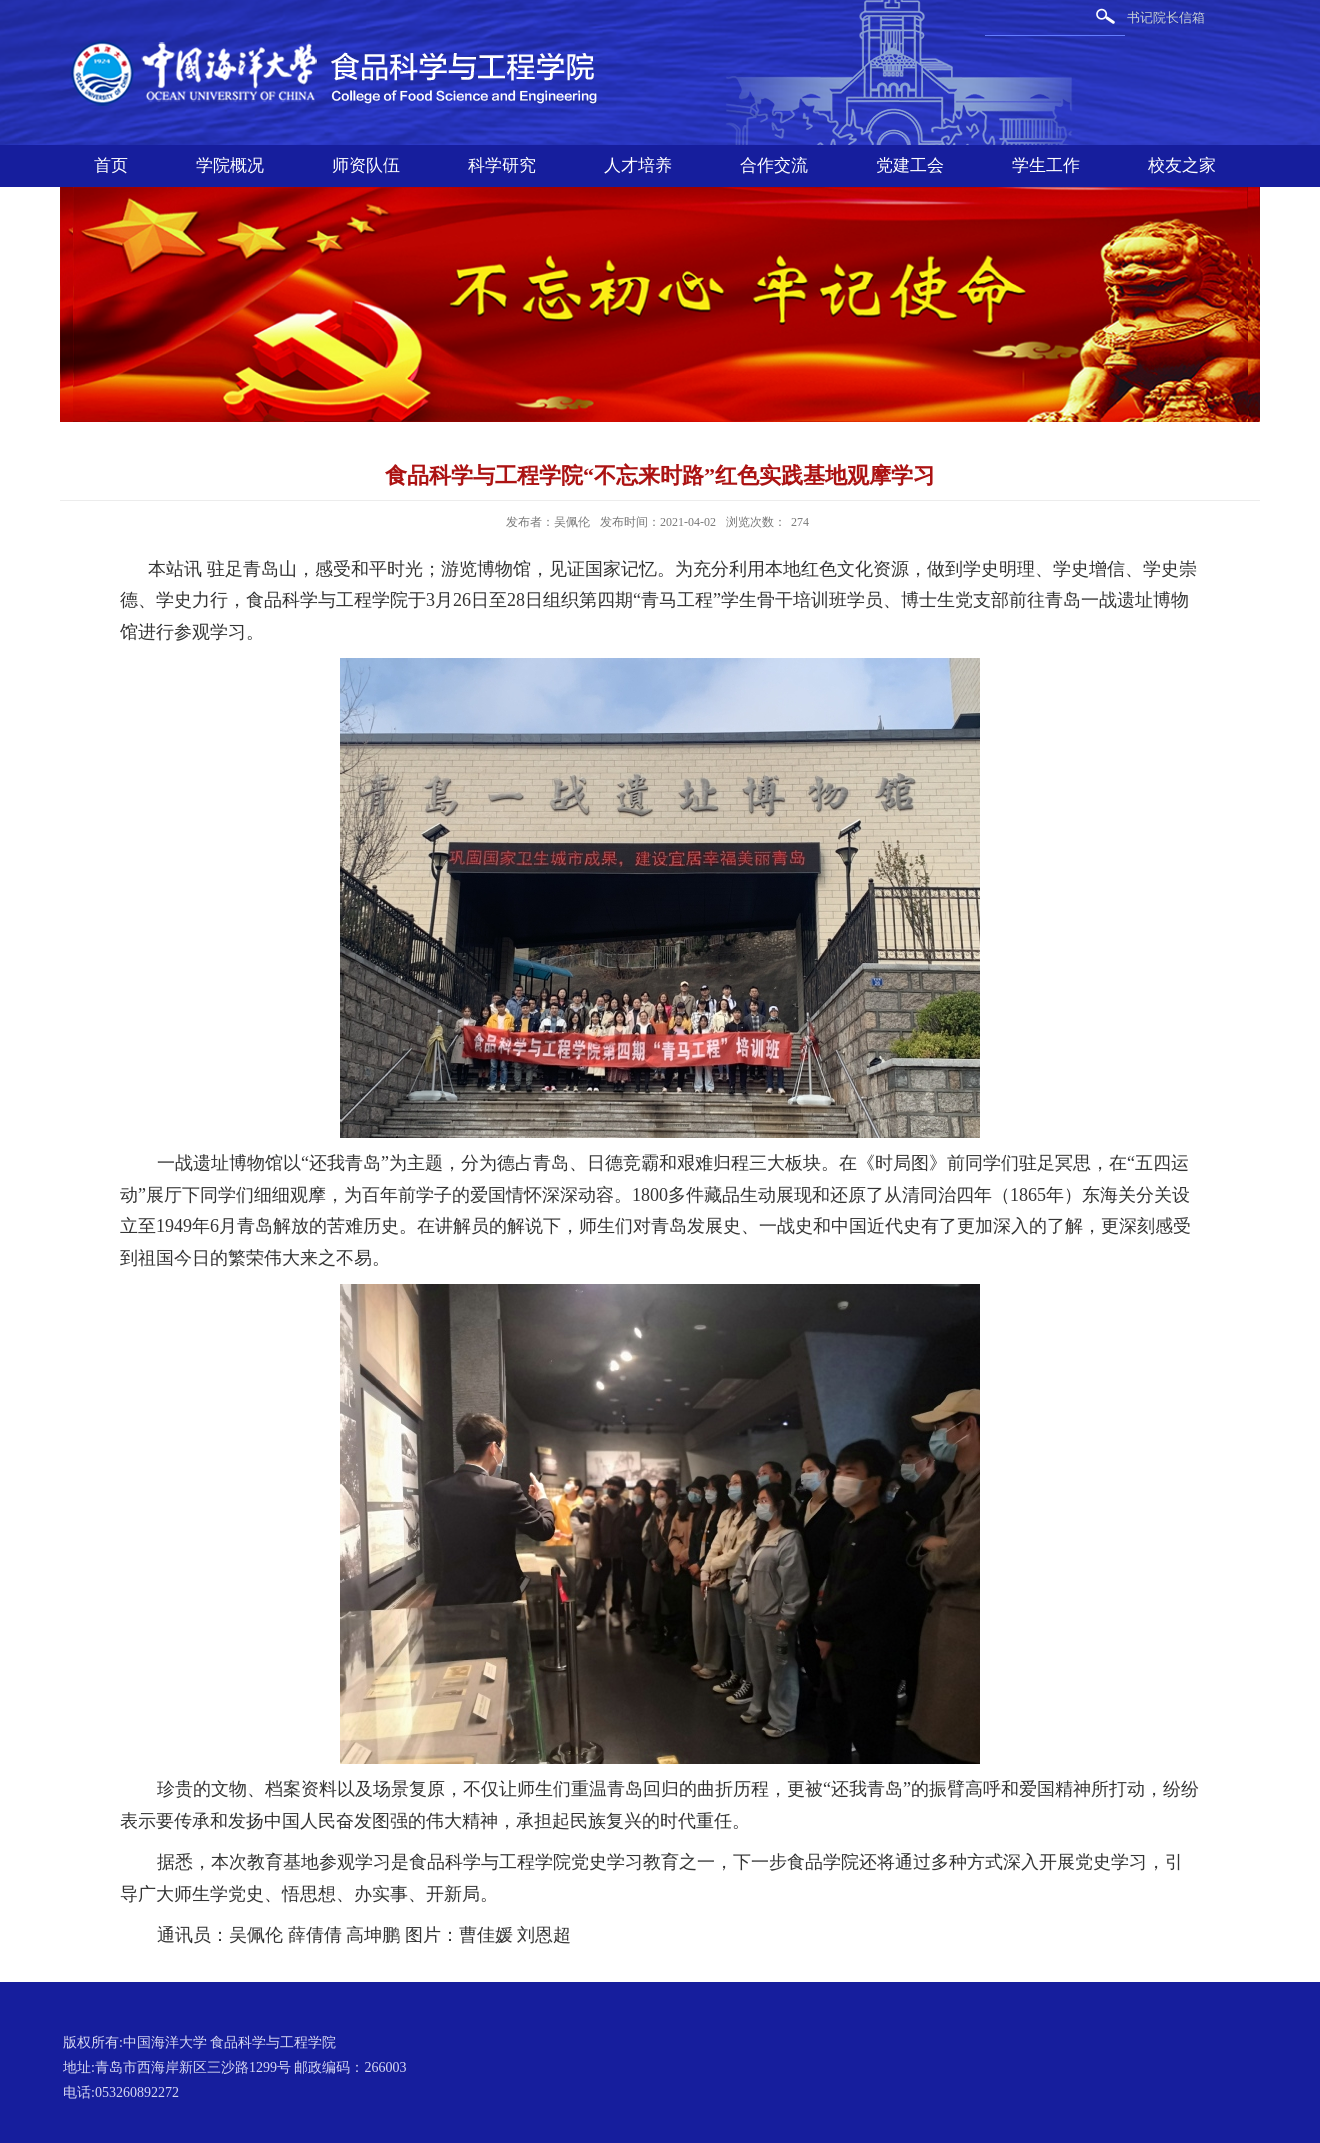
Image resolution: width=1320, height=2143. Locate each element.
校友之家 (1182, 165)
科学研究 (502, 165)
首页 (111, 165)
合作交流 (774, 165)
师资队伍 (366, 165)
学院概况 (230, 165)
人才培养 (638, 165)
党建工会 (910, 165)
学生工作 (1046, 165)
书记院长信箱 (1166, 17)
